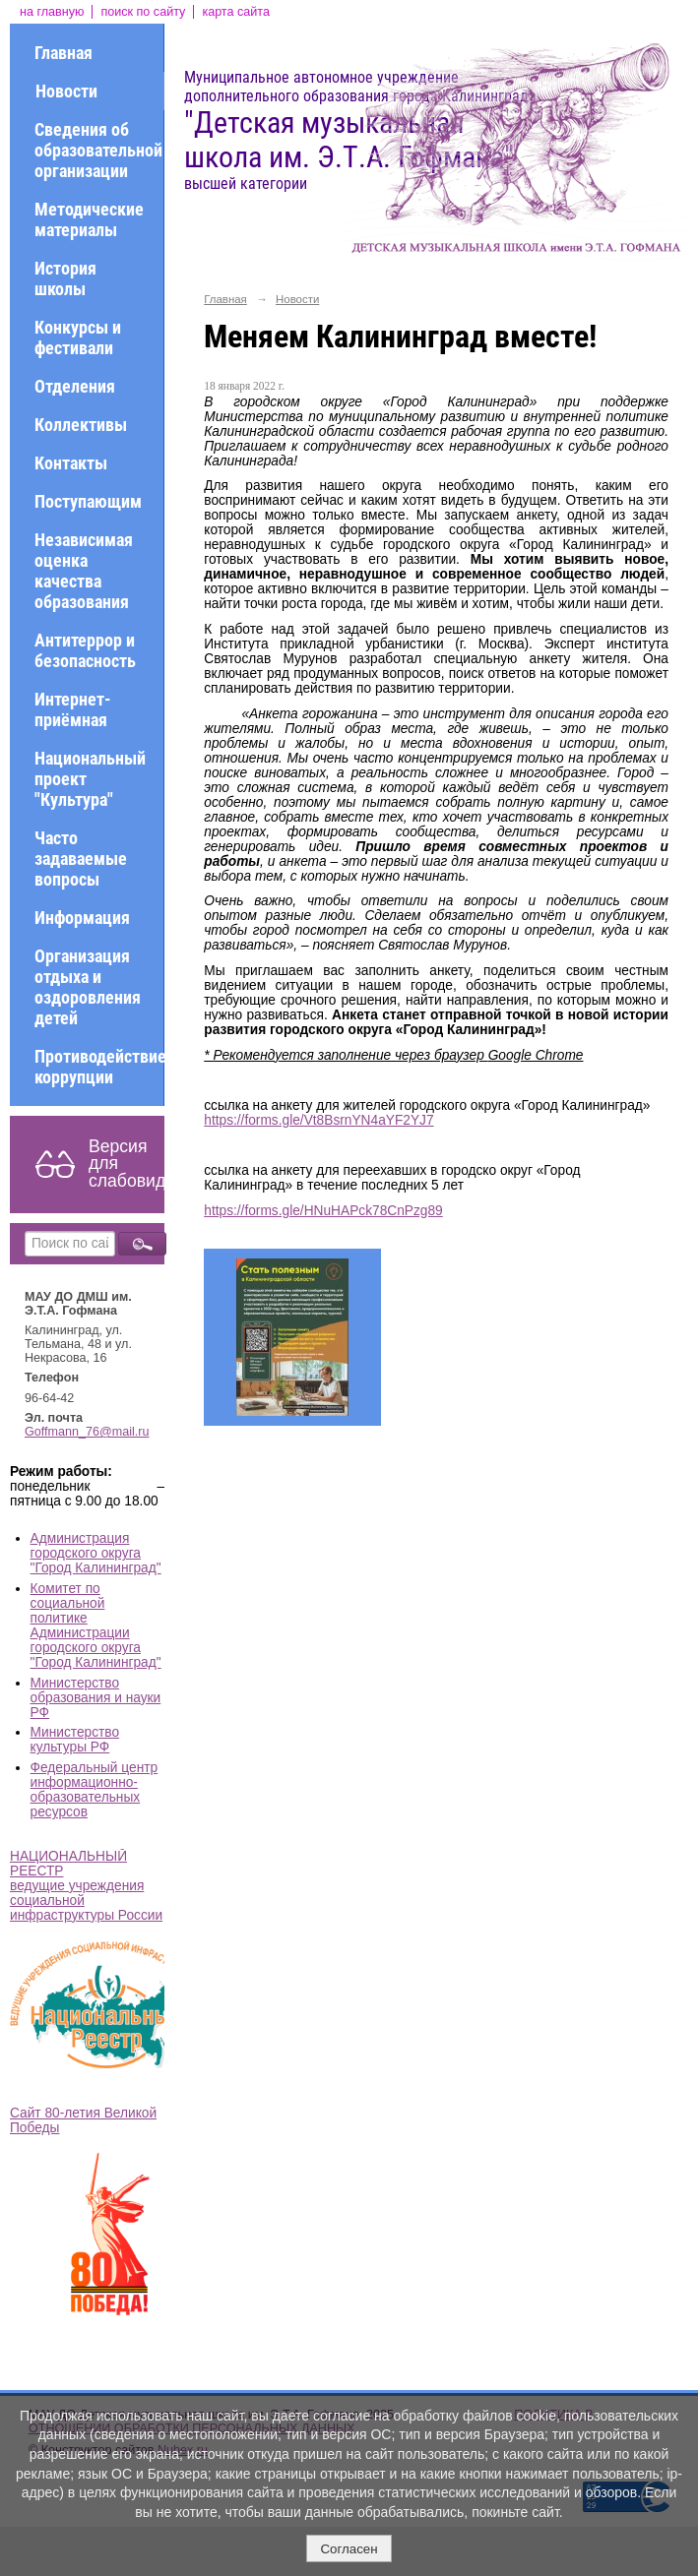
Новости (66, 91)
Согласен (348, 2549)
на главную (52, 12)
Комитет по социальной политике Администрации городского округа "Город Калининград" (96, 1625)
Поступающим (88, 501)
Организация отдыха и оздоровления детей (87, 987)
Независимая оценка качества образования (83, 570)
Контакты (70, 463)
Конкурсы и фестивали (77, 337)
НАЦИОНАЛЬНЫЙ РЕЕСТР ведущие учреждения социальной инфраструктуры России (86, 1886)
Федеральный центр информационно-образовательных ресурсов (95, 1789)
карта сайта (236, 12)
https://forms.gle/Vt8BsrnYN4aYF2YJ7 (318, 1120)
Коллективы (80, 424)
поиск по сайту (142, 12)
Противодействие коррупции (98, 1066)
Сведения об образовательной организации (98, 150)
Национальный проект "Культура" (90, 779)
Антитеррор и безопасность (85, 650)
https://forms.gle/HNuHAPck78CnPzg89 (323, 1210)
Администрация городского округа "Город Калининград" (96, 1553)
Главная (63, 52)
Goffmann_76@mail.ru (87, 1432)
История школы (65, 278)
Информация (82, 917)
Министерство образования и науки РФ (96, 1698)
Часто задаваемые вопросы (80, 858)
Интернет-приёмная (72, 709)
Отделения (74, 386)
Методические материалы (89, 219)
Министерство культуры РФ (75, 1739)
